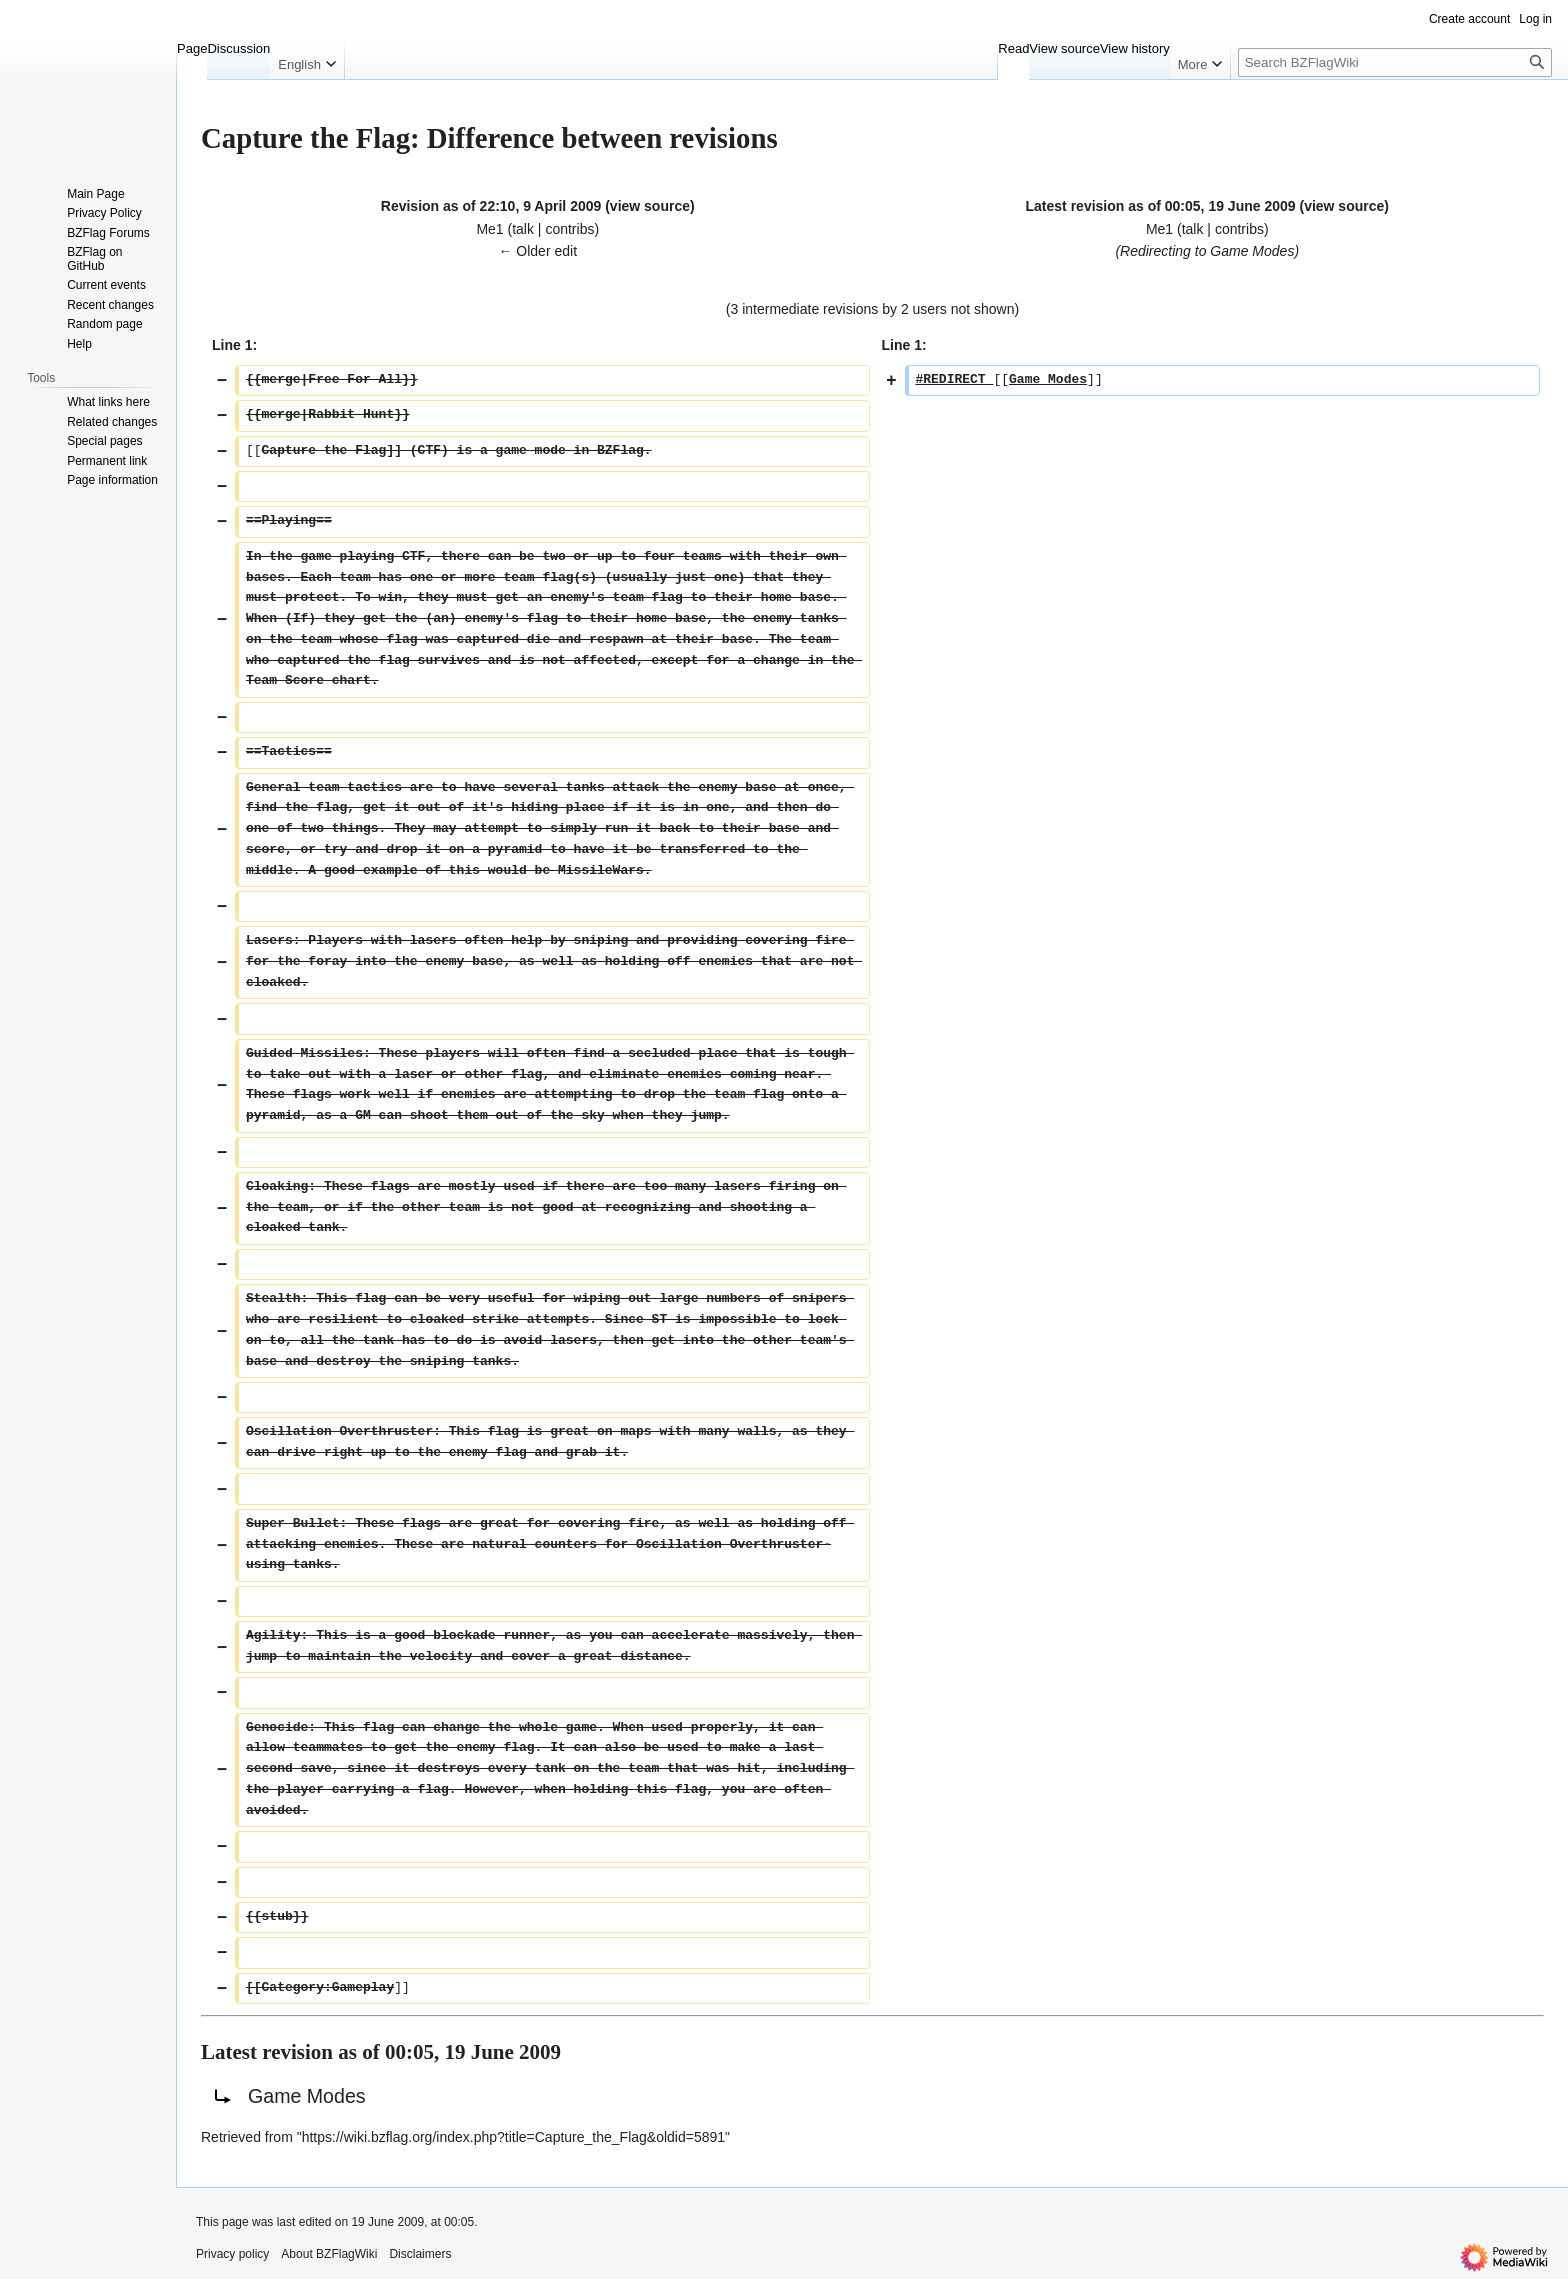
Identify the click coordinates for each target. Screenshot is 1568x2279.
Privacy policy (232, 2254)
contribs (569, 229)
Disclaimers (420, 2254)
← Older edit (537, 251)
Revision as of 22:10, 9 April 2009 (491, 206)
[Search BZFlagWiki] (1395, 62)
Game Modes (1252, 251)
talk (523, 229)
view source (650, 206)
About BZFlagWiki (329, 2254)
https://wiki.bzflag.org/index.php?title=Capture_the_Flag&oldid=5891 (513, 2137)
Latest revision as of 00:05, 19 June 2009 (1161, 206)
